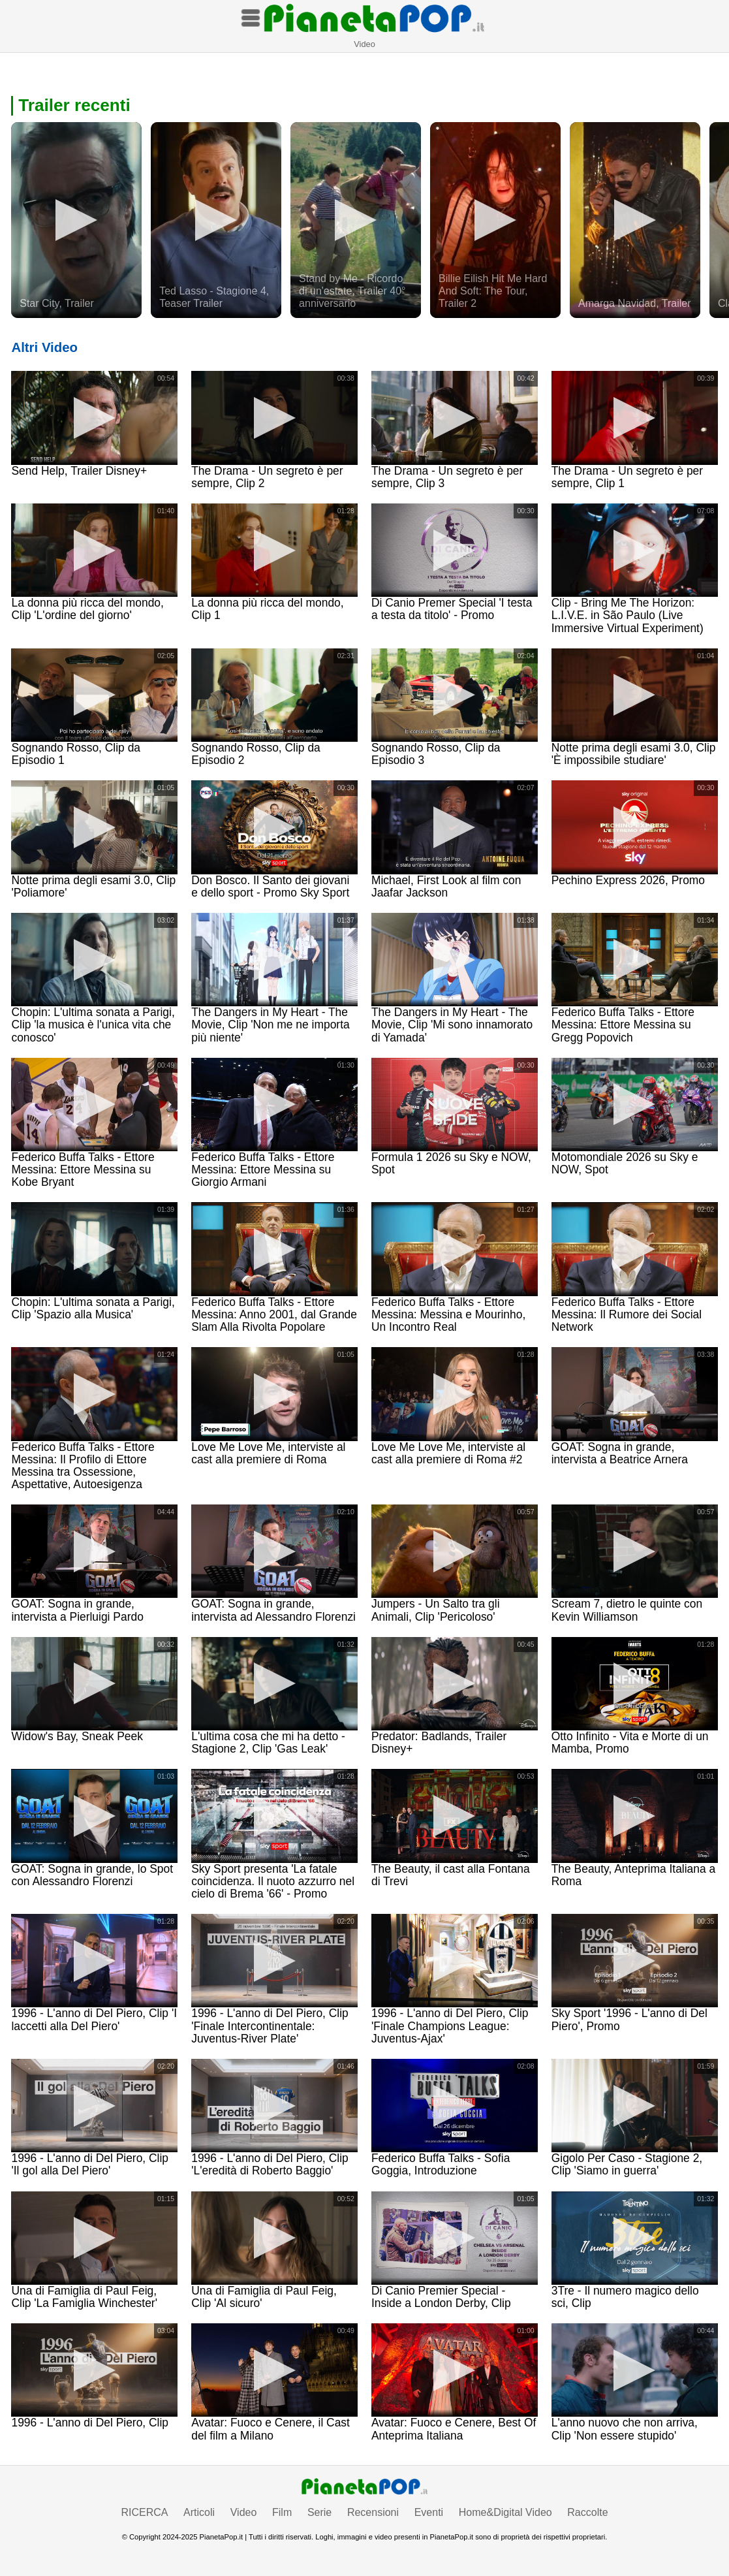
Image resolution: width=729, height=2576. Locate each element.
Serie (319, 2512)
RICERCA (144, 2512)
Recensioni (373, 2512)
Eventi (428, 2512)
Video (243, 2512)
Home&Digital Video (505, 2512)
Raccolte (587, 2512)
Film (282, 2512)
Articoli (199, 2512)
